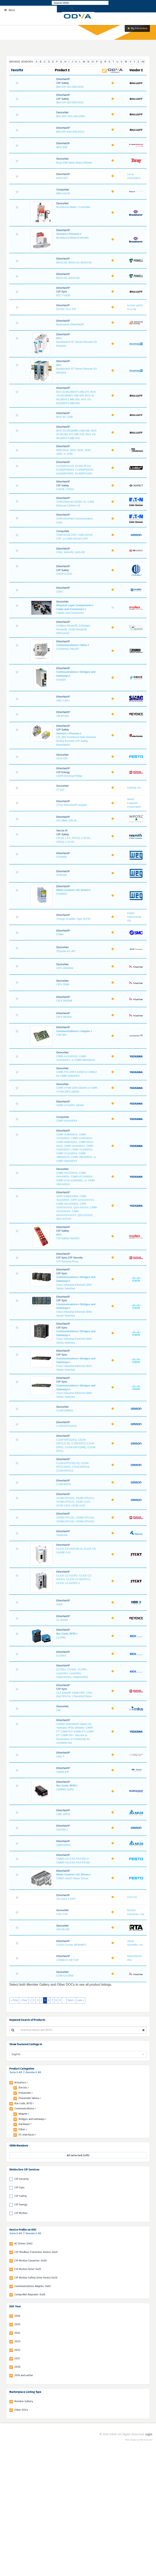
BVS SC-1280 (64, 416)
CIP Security (21, 2178)
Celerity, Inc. (134, 787)
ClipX (59, 1604)
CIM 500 (61, 1034)
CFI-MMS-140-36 (66, 820)
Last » (80, 2000)
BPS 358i (61, 147)
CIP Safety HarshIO (67, 1238)
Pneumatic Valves (29, 2098)
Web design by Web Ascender (139, 2440)
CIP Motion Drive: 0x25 (27, 2269)
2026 (17, 2315)
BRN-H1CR (63, 193)
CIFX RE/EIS (64, 1016)
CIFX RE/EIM (64, 1000)
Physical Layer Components (74, 605)
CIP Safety (20, 2195)
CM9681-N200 (65, 1789)
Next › (71, 2000)
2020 (17, 2366)
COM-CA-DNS (65, 1975)
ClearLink (61, 1534)
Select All (16, 2072)
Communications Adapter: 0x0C (32, 2286)
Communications (67, 645)
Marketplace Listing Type (25, 2391)
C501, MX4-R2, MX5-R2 (70, 552)
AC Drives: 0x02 (23, 2243)
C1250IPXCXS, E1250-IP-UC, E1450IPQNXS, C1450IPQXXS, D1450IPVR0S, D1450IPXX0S (75, 469)
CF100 (60, 789)
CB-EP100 (62, 715)
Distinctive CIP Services (24, 2169)
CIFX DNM (62, 984)
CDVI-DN (61, 758)
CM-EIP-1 (62, 1829)
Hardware (24, 2124)
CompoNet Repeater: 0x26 (29, 2294)
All (142, 61)
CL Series (62, 1619)
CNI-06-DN (62, 1929)
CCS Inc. (132, 1897)
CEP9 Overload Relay (69, 775)
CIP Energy (20, 2204)
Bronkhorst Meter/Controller (72, 237)
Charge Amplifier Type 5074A (73, 918)
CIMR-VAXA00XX (66, 1120)
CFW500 (61, 893)
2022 (17, 2349)
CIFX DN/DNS (64, 968)
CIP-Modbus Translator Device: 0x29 (35, 2252)
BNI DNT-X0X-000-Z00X (70, 116)
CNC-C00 (62, 1914)
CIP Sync (19, 2187)
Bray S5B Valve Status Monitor (74, 162)
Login (148, 2434)
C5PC (59, 591)
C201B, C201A (65, 489)
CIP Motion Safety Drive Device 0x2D (35, 2277)
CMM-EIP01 (63, 1845)
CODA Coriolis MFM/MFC (71, 1944)
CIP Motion (20, 2213)
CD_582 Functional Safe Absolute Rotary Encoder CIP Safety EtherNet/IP (76, 741)
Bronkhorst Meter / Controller (73, 207)
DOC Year (15, 2306)
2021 (17, 2358)
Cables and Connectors (70, 612)
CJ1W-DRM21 (64, 1410)
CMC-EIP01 (63, 1814)
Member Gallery (23, 2401)
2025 (17, 2324)
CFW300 (61, 856)
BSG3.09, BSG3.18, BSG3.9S (74, 262)
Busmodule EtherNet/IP (70, 324)
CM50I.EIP (62, 1771)
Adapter (85, 1031)
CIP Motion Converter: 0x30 (30, 2260)
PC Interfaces (27, 2134)
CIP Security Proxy (67, 1261)
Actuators (21, 2082)
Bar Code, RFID (66, 1633)
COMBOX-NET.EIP (67, 1959)
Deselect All (33, 2072)
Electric (23, 2087)
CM (58, 1710)
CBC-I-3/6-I (63, 700)
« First (14, 2000)
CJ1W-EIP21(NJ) (66, 1425)
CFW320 (61, 874)
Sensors (61, 233)
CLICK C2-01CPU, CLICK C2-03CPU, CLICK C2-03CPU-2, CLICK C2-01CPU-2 (74, 1579)
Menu (9, 10)
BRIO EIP (62, 178)
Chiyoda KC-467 (66, 951)
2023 (17, 2341)
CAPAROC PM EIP (67, 648)
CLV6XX (61, 1655)
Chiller (60, 934)
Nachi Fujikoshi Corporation (134, 803)
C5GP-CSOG (64, 573)
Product (62, 70)
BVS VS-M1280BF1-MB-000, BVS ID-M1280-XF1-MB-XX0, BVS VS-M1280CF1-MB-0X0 (76, 434)
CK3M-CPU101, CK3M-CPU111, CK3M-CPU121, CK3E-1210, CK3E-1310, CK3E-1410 (75, 1501)
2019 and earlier (23, 2375)
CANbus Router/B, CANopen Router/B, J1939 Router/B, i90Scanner (73, 629)
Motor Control (65, 889)
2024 (17, 2332)
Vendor (136, 70)
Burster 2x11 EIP (66, 309)
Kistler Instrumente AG (134, 917)
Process (74, 233)
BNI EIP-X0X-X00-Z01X (70, 131)
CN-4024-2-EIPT (66, 1898)
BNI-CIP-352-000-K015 (69, 102)
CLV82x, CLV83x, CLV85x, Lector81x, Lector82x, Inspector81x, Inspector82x (72, 1673)
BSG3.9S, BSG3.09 (67, 277)
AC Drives (82, 889)
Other (83, 645)
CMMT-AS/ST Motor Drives (72, 1878)
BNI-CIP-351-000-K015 (69, 86)
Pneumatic (25, 2092)
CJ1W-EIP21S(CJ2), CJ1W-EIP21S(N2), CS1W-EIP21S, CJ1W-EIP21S (73, 1467)
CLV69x (60, 1637)
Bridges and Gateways (32, 2119)
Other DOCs (21, 2409)
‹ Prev (23, 2000)
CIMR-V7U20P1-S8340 (70, 1105)
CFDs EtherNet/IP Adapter (71, 804)
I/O (58, 338)
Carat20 (61, 679)
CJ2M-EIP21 (63, 1484)
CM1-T (60, 1756)
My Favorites (137, 28)
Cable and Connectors (70, 609)
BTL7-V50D (63, 295)
